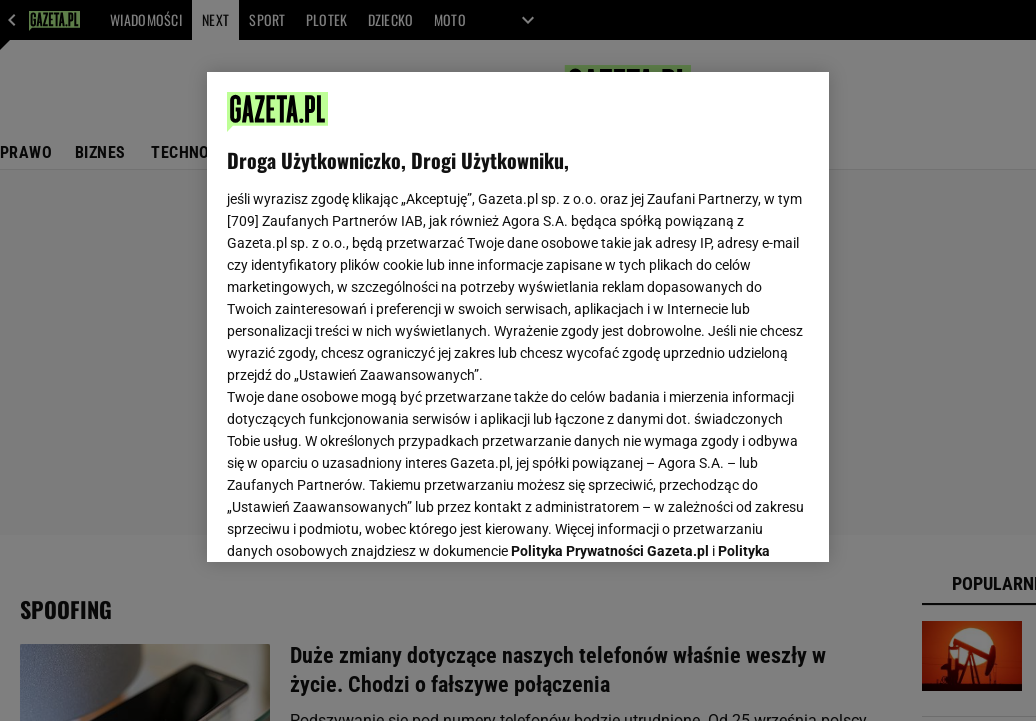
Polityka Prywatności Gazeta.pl (610, 297)
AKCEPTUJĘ (741, 523)
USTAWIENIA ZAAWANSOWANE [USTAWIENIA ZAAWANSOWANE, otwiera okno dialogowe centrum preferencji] (358, 522)
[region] (518, 317)
